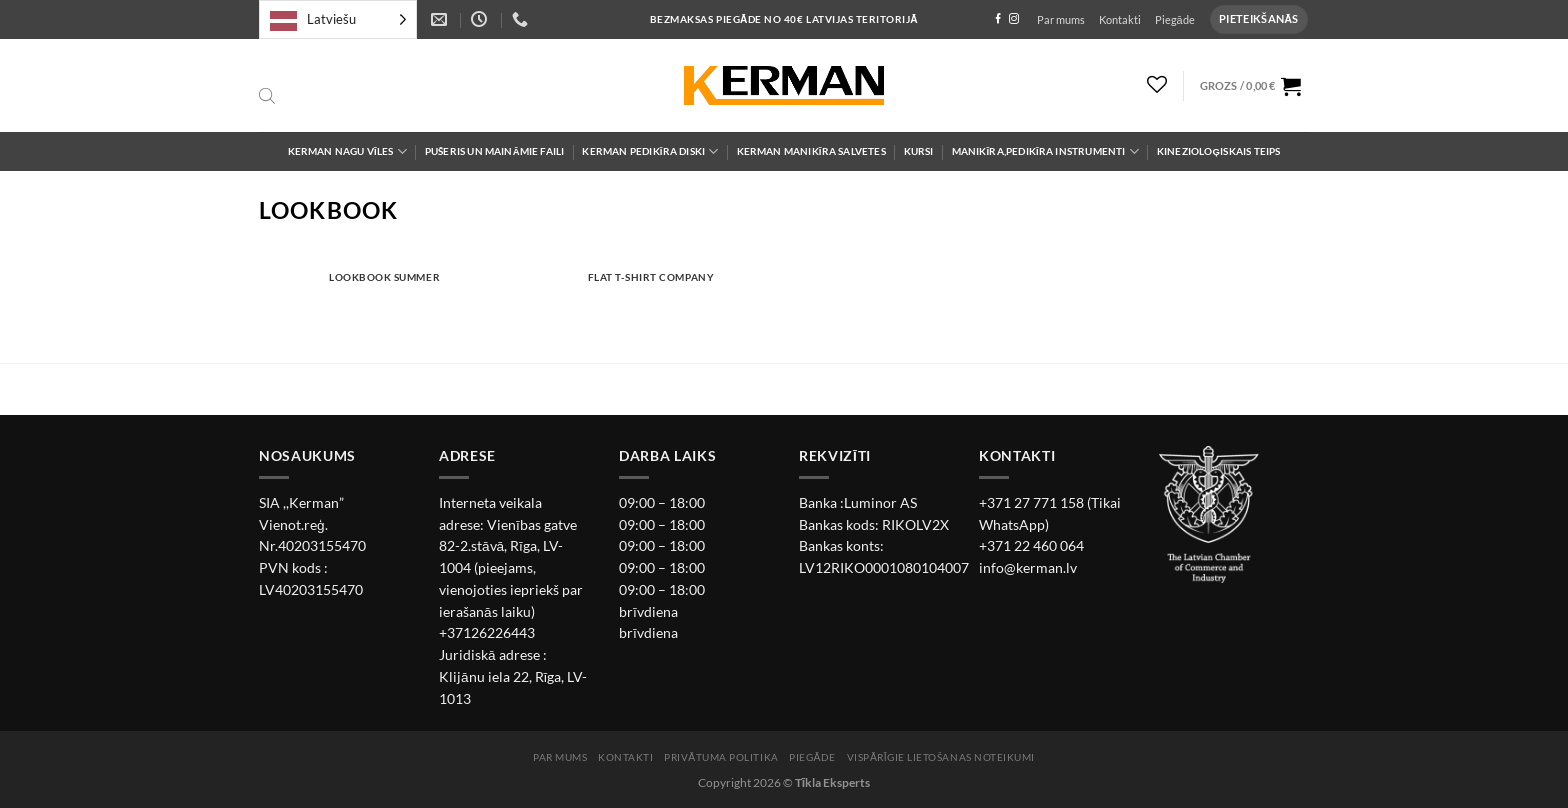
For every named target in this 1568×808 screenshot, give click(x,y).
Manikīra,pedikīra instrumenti (1045, 151)
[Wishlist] (1157, 84)
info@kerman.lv (1028, 568)
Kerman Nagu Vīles (347, 151)
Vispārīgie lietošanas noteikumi (941, 757)
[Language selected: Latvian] (338, 19)
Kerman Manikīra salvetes (811, 151)
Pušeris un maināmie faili (495, 151)
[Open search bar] (267, 97)
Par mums (1061, 19)
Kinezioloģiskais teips (1219, 151)
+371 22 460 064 (1031, 546)
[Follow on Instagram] (1014, 19)
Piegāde (1175, 19)
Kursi (919, 151)
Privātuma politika (721, 757)
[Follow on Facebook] (998, 19)
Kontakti (1120, 19)
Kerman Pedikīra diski (650, 151)
